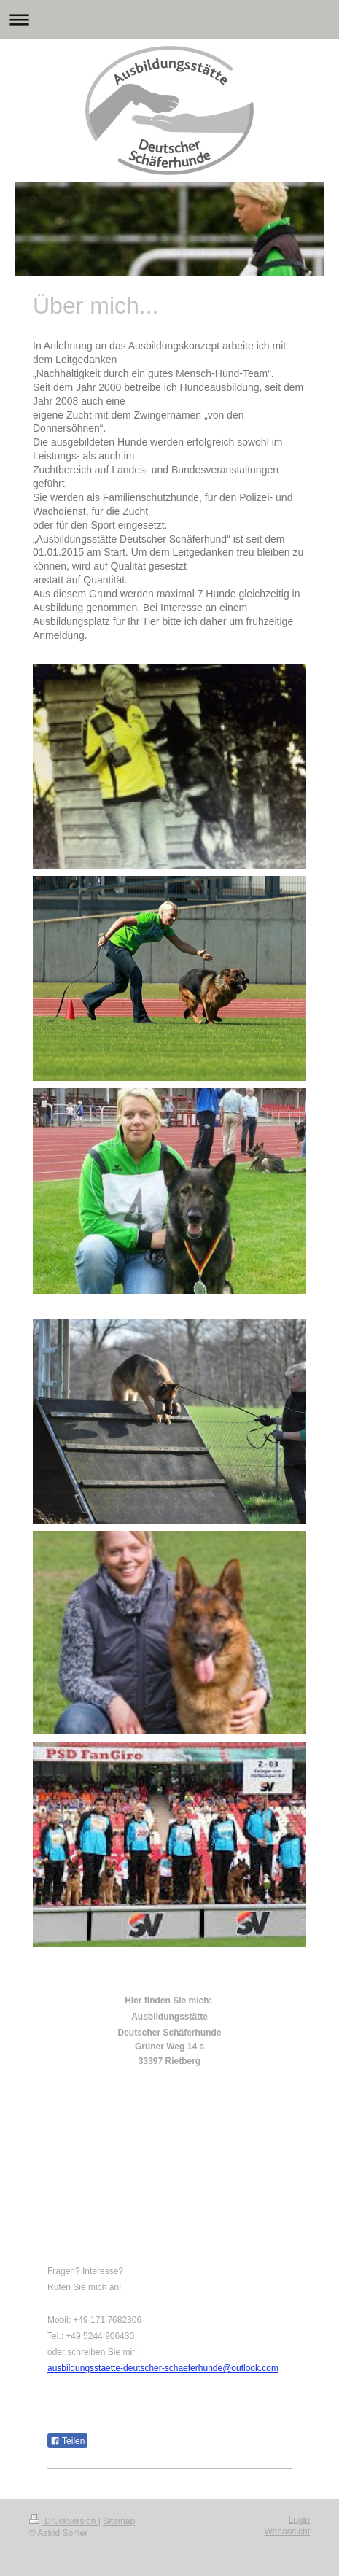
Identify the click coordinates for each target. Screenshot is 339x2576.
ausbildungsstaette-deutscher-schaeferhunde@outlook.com (162, 2368)
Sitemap (119, 2521)
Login (299, 2520)
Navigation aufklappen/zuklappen (169, 19)
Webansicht (287, 2531)
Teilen (67, 2441)
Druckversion (63, 2521)
